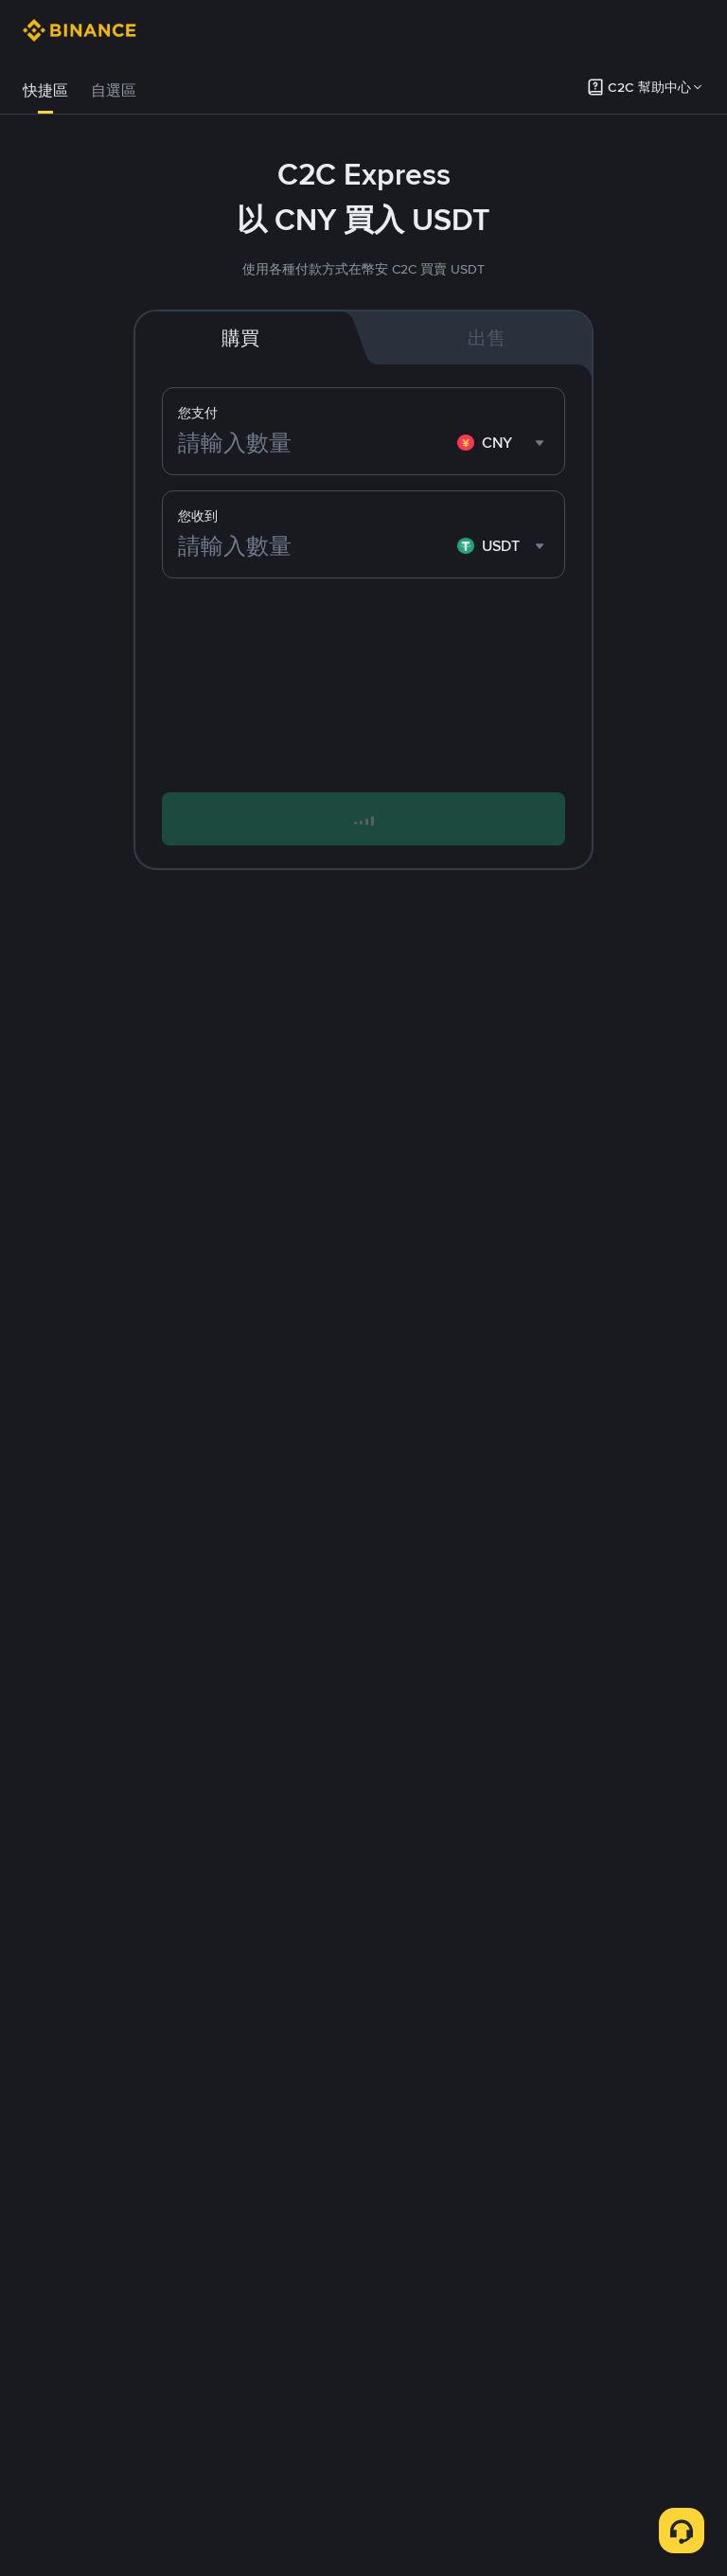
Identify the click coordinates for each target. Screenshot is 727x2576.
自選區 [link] (113, 90)
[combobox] (503, 443)
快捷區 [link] (45, 90)
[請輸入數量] (314, 443)
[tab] (45, 91)
